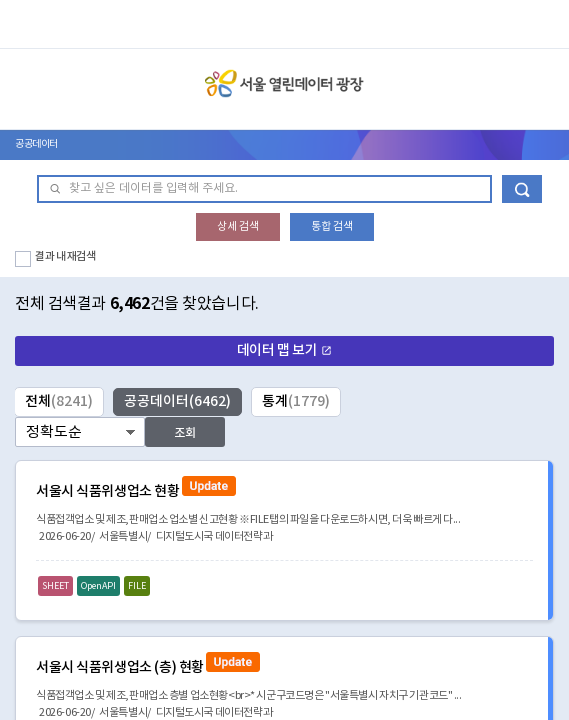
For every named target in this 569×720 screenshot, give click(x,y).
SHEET (55, 586)
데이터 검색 (522, 189)
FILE (137, 586)
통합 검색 (332, 226)
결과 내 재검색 (65, 256)
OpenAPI (98, 586)
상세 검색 (238, 226)
